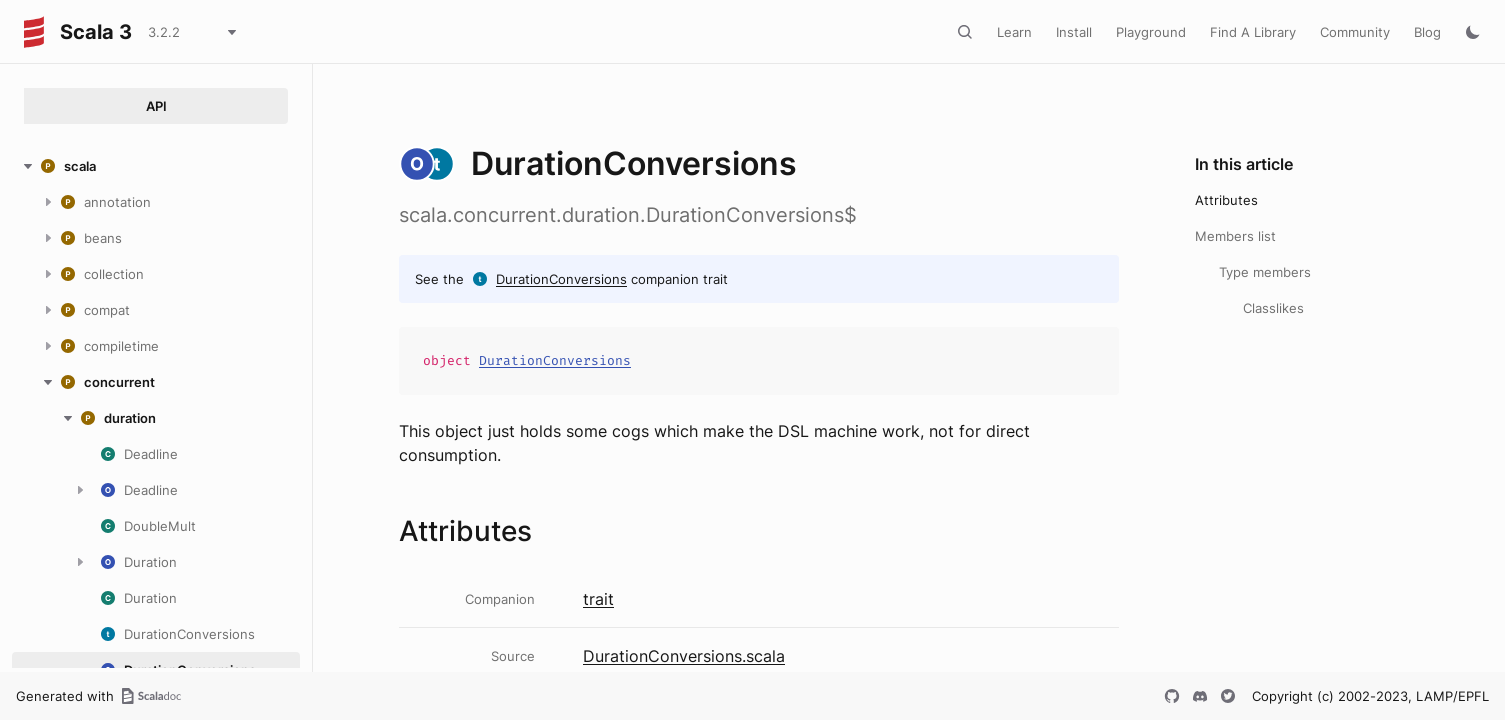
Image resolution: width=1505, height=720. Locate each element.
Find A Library (1253, 32)
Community (1355, 32)
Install (1074, 32)
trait (598, 599)
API (156, 106)
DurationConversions (561, 279)
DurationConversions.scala (684, 656)
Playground (1151, 32)
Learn (1014, 32)
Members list (1235, 236)
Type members (1265, 272)
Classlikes (1273, 308)
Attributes (1226, 200)
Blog (1427, 32)
